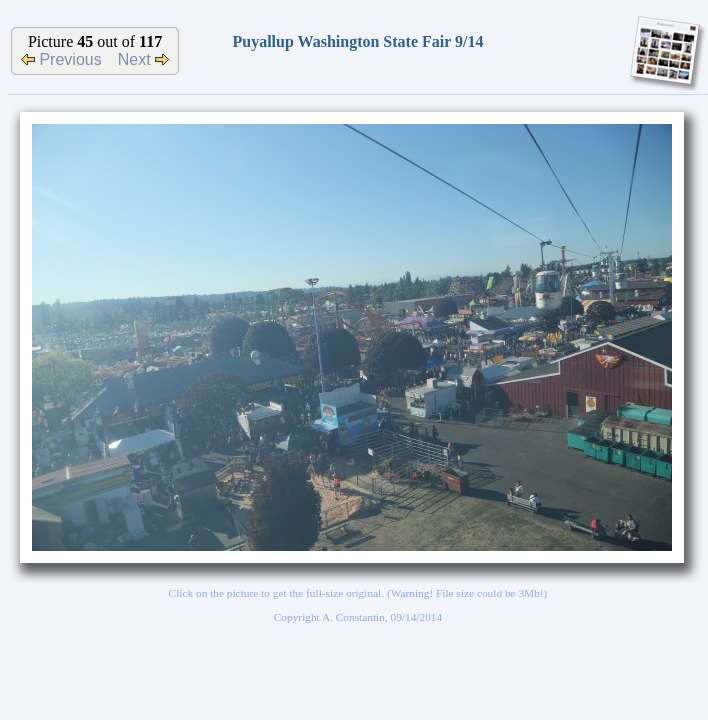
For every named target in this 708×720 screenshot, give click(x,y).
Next (143, 59)
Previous (61, 59)
